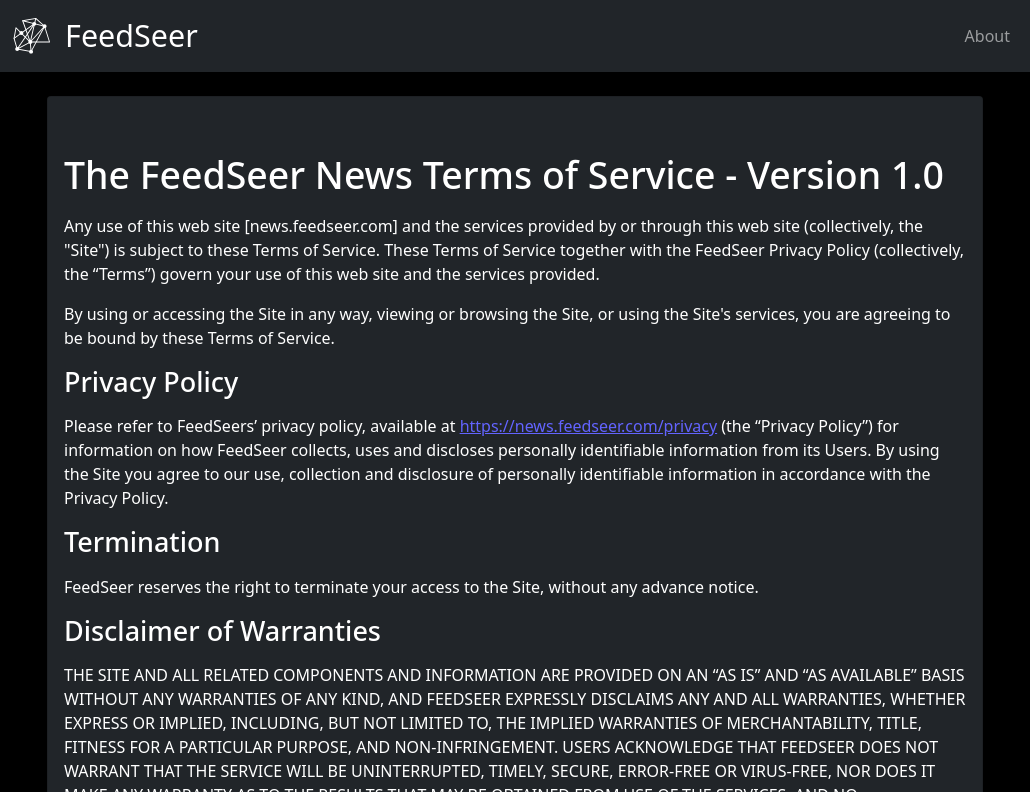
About (987, 36)
